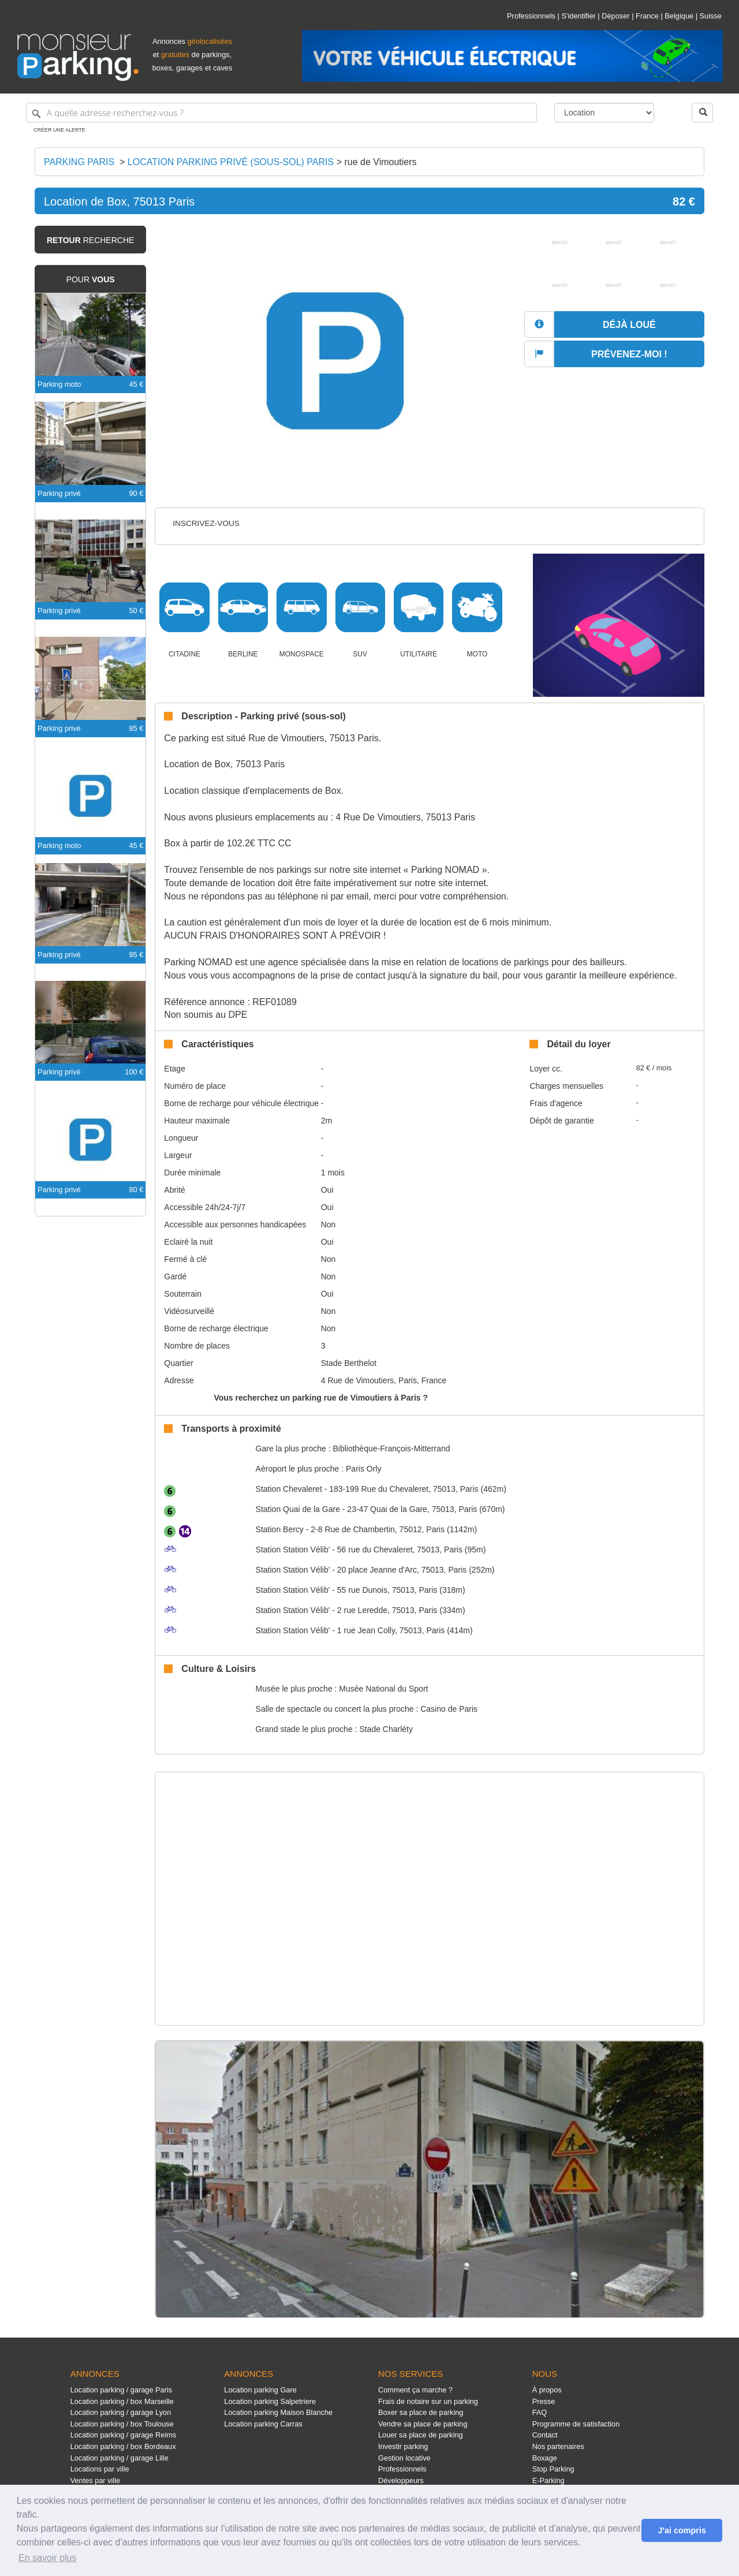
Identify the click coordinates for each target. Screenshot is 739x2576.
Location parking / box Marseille (122, 2401)
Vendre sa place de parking (423, 2424)
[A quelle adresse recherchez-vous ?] (281, 112)
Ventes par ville (95, 2480)
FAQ (539, 2412)
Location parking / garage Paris (121, 2389)
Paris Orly (363, 1468)
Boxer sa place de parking (420, 2412)
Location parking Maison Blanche (278, 2412)
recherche (90, 240)
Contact (545, 2435)
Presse (543, 2401)
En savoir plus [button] (47, 2558)
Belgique (679, 16)
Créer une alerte (59, 130)
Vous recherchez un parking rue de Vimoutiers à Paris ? (321, 1397)
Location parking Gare (260, 2389)
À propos (547, 2389)
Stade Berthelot (349, 1363)
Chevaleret (289, 1489)
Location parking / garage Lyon (120, 2412)
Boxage (544, 2458)
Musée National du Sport (383, 1688)
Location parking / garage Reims (123, 2435)
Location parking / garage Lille (119, 2458)
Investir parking (403, 2446)
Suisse (711, 16)
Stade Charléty (386, 1729)
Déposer (615, 16)
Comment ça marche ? (415, 2389)
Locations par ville (99, 2469)
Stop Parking (553, 2469)
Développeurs (401, 2480)
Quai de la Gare (298, 1509)
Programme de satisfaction (576, 2424)
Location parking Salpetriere (270, 2401)
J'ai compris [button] (682, 2530)
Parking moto (59, 384)
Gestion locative (404, 2458)
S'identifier (578, 16)
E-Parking (548, 2480)
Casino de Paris (448, 1708)
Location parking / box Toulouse (122, 2424)
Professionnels (531, 16)
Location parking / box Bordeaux (123, 2446)
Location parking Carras (263, 2424)
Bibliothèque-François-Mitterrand (391, 1448)
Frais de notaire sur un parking (428, 2401)
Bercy (280, 1529)
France (647, 16)
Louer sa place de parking (420, 2435)
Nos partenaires (558, 2446)
